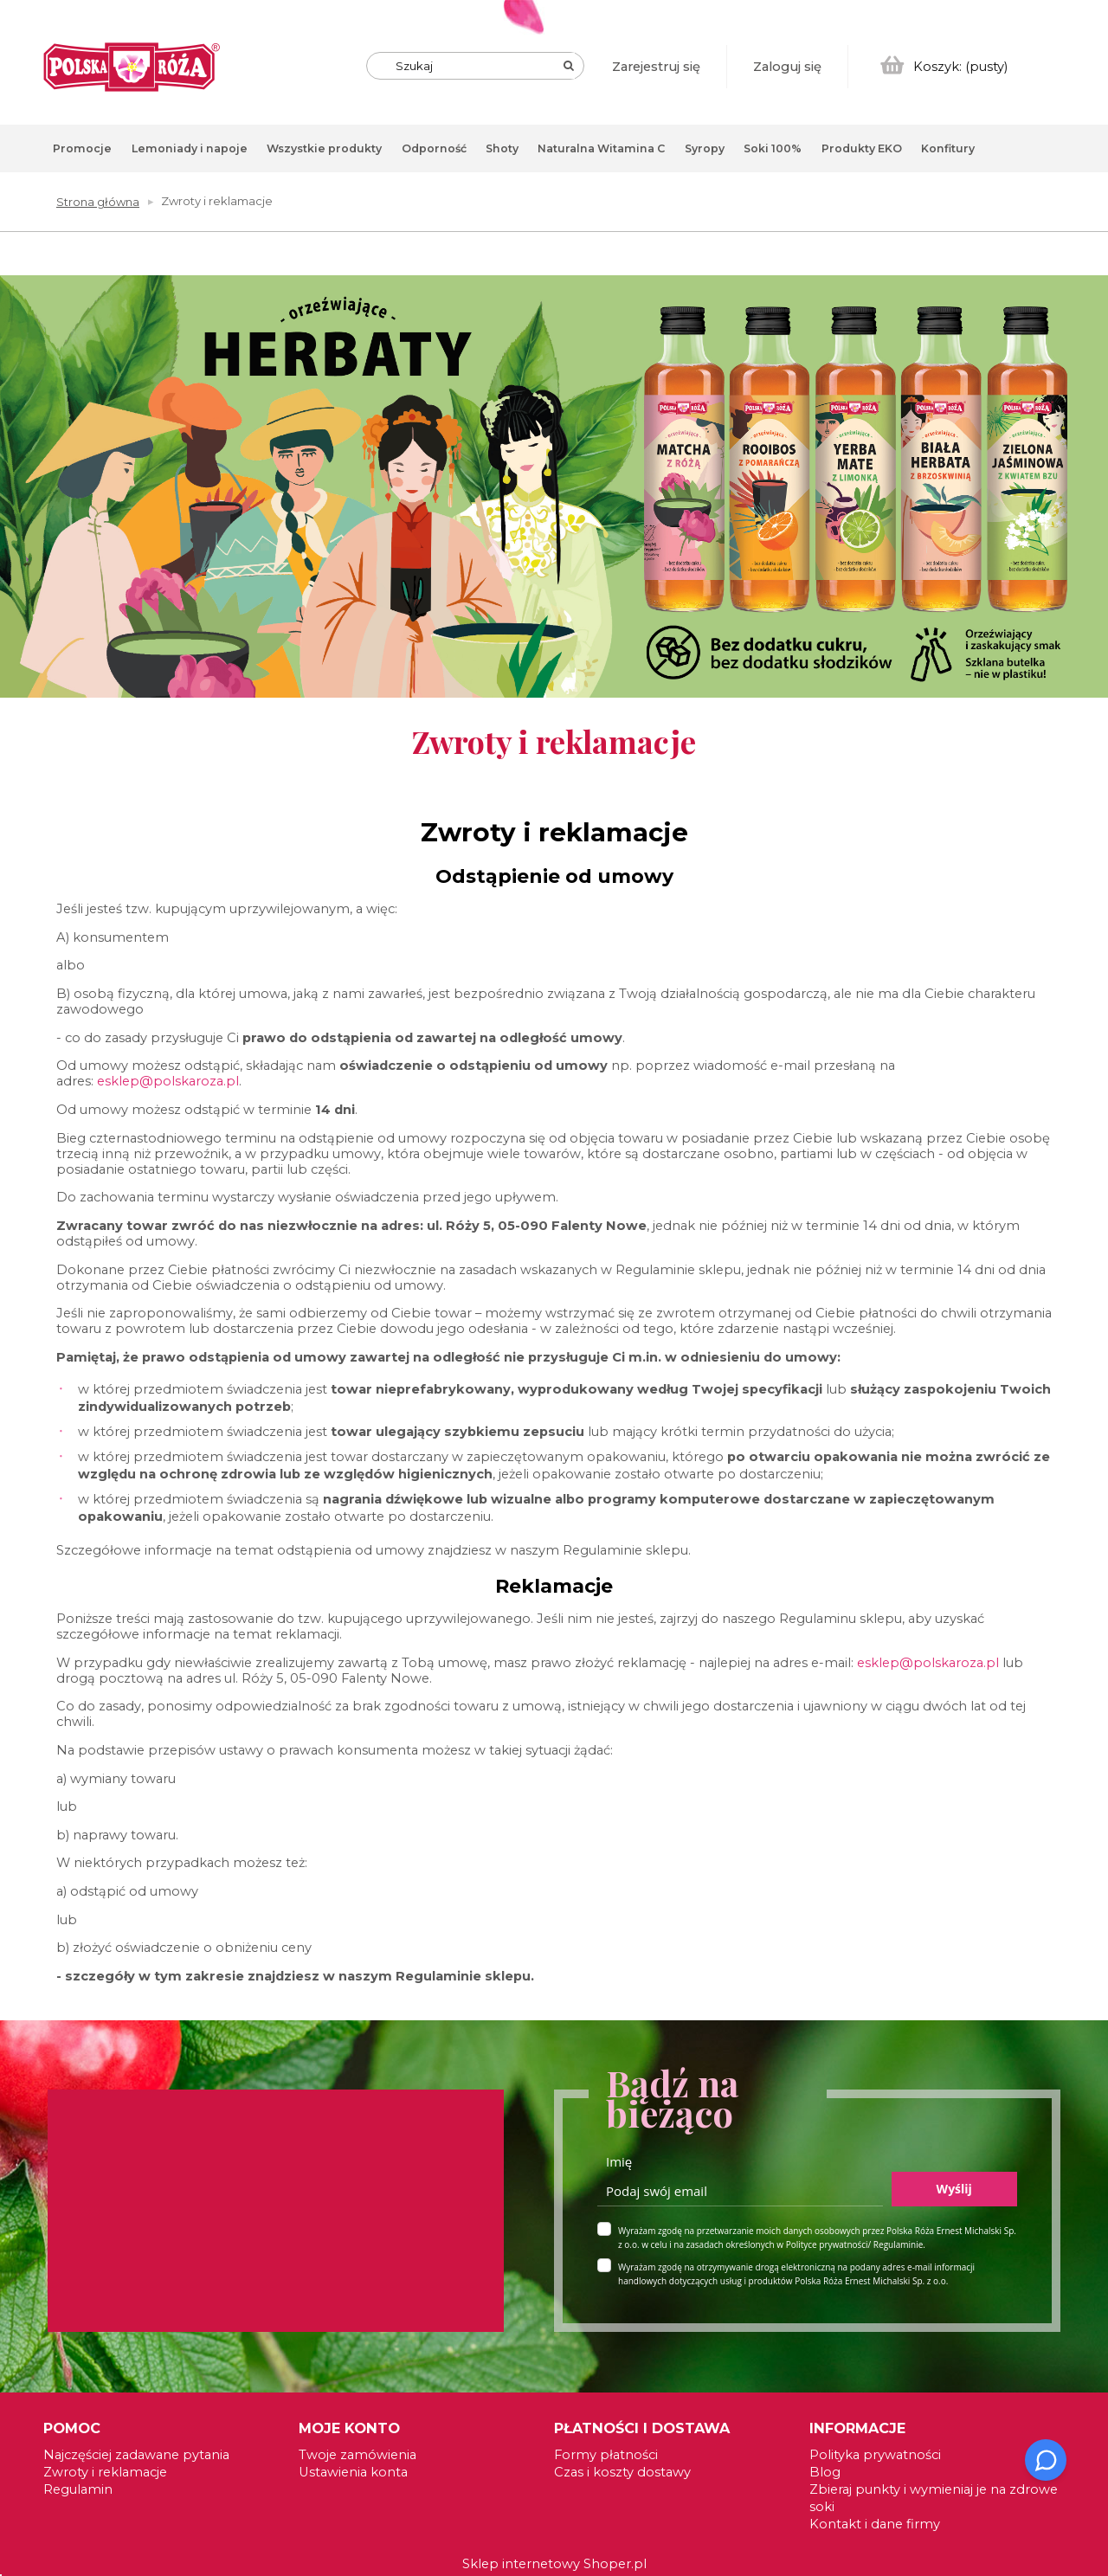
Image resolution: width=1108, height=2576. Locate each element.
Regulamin (78, 2489)
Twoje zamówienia (357, 2455)
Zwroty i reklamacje (105, 2472)
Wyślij (954, 2188)
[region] (554, 499)
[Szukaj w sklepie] (479, 66)
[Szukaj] (568, 66)
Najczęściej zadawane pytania (136, 2455)
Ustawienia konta (353, 2472)
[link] (554, 487)
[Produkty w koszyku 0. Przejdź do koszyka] (945, 66)
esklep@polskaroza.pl (168, 1081)
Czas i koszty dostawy (622, 2472)
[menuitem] (82, 148)
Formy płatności (606, 2455)
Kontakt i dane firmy (874, 2524)
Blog (825, 2472)
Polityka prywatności (875, 2455)
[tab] (1095, 303)
